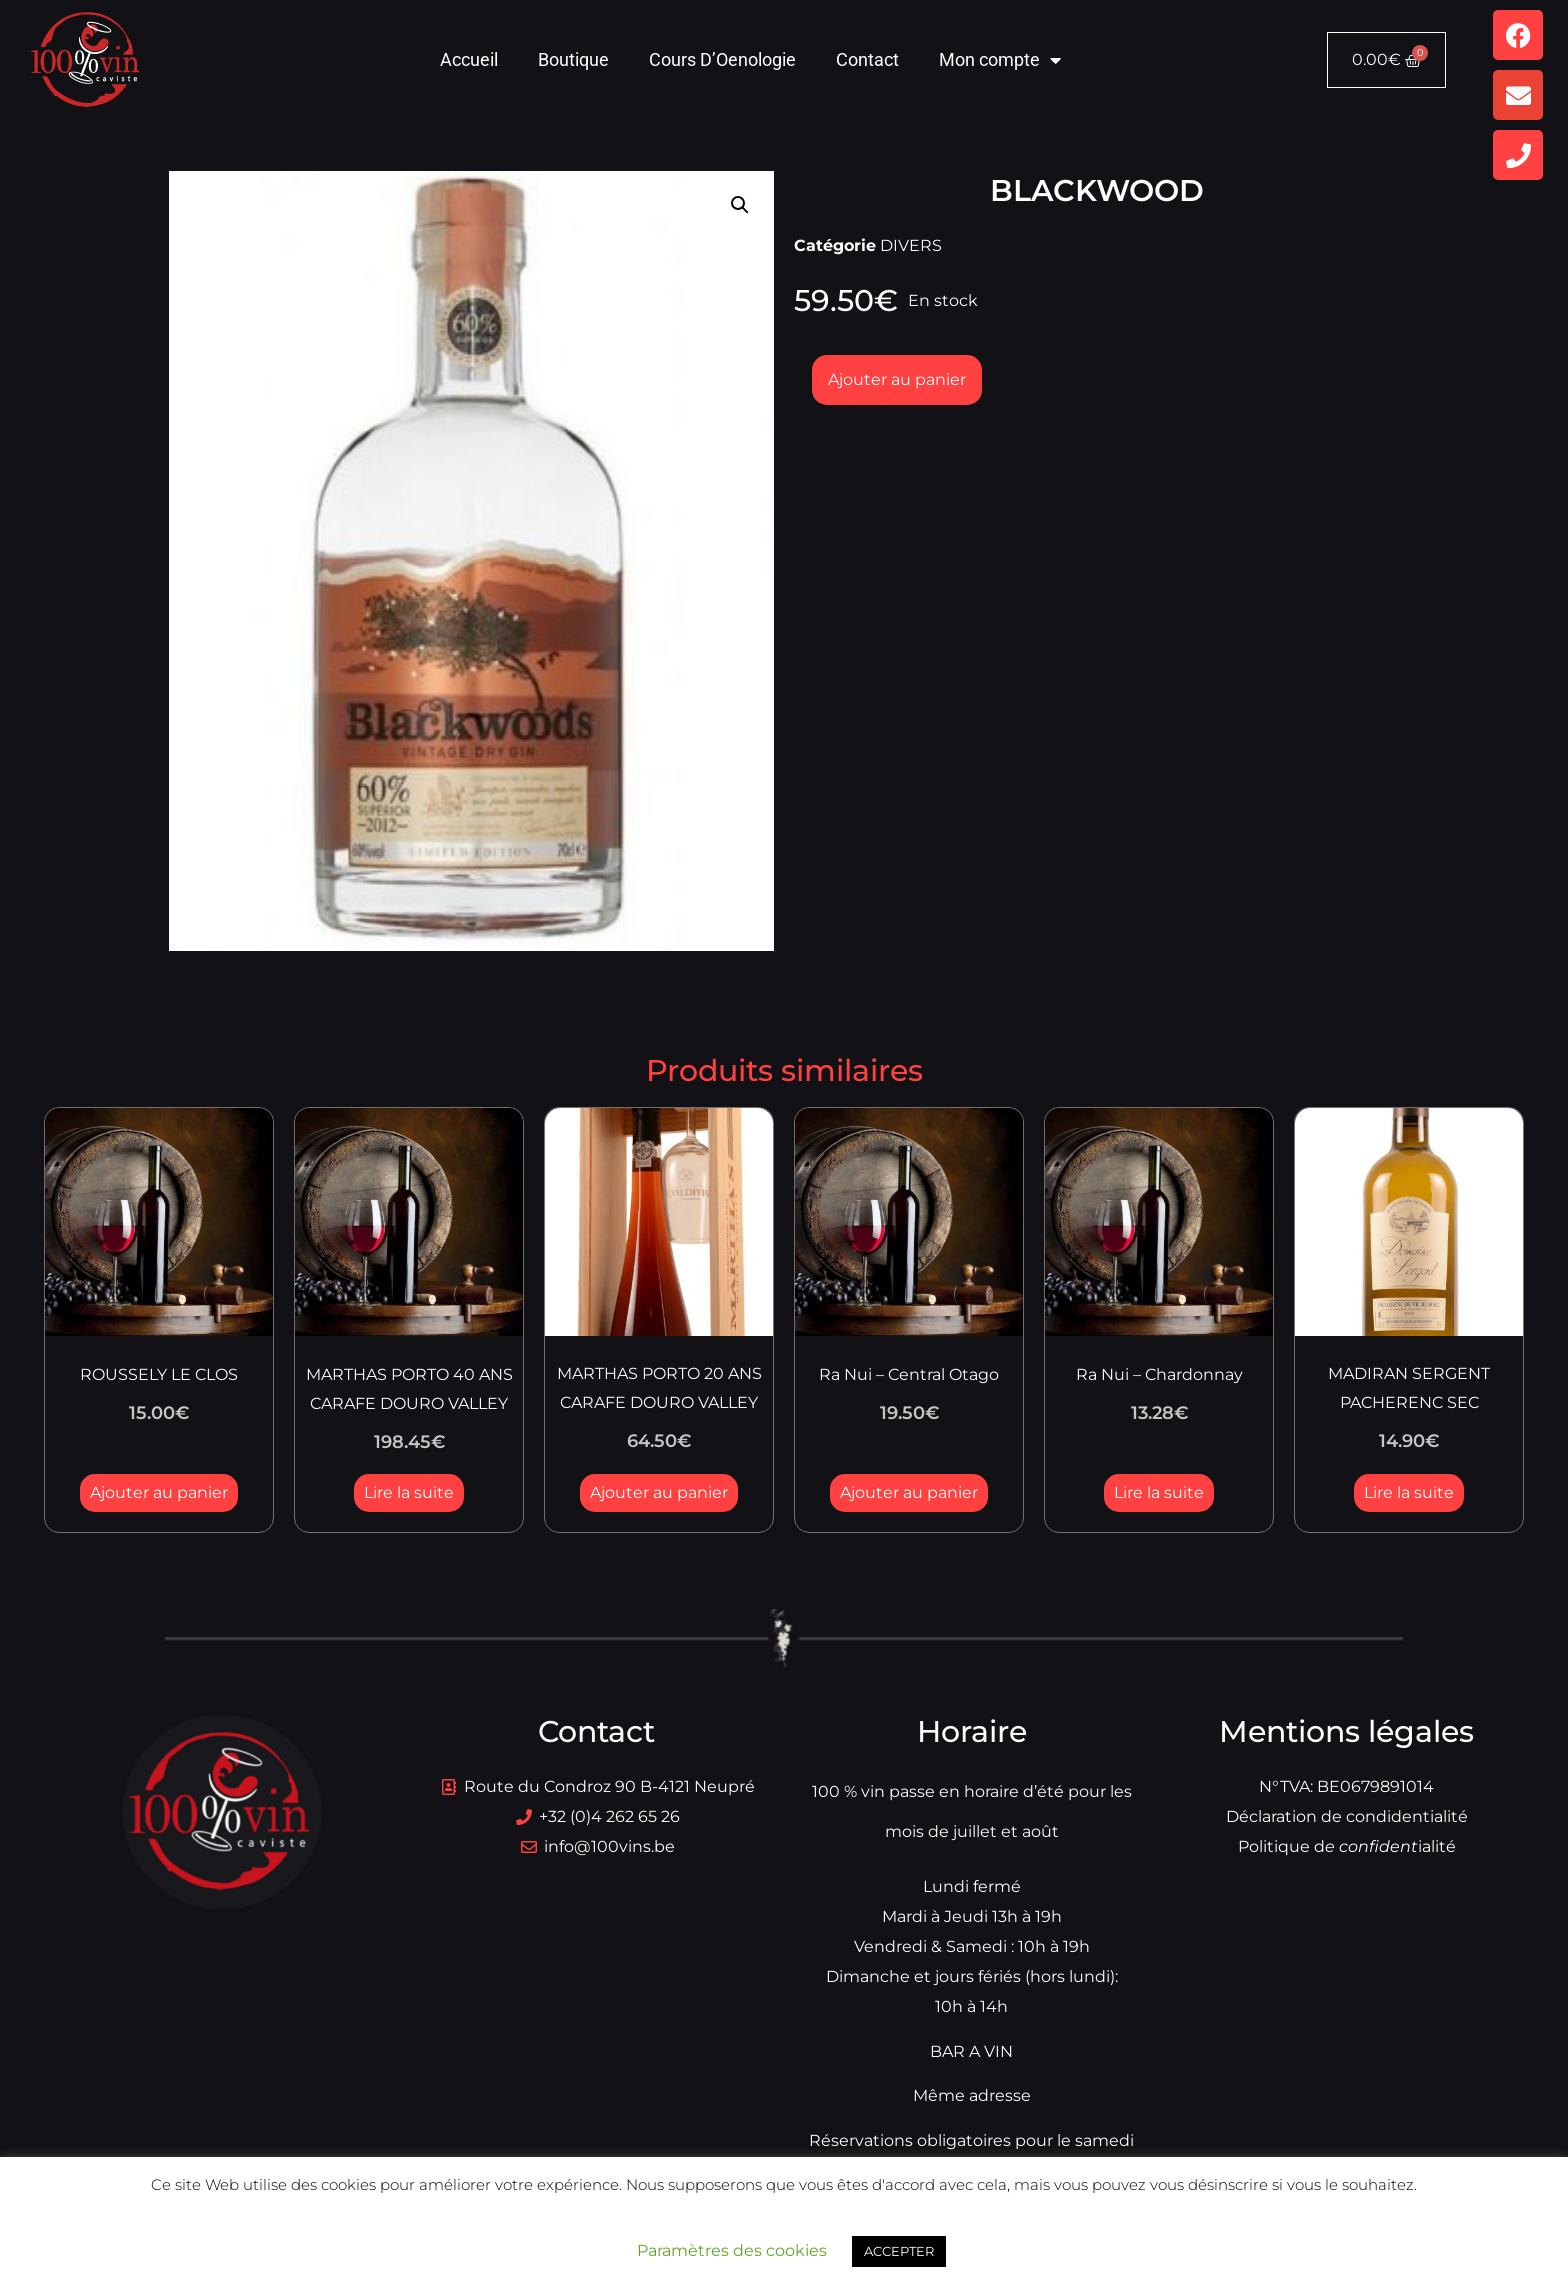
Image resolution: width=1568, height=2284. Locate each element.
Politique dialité (1347, 1846)
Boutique (573, 59)
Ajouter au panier (897, 379)
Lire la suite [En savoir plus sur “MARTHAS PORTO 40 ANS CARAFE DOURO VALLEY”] (409, 1492)
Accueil (469, 59)
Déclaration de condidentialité (1347, 1816)
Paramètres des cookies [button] (732, 2250)
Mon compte (1000, 60)
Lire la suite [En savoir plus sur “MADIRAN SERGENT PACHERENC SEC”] (1409, 1492)
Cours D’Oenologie (722, 59)
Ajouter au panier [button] (159, 1492)
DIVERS (911, 245)
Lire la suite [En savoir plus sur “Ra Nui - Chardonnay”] (1159, 1492)
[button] (740, 205)
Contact (867, 59)
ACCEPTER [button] (899, 2251)
